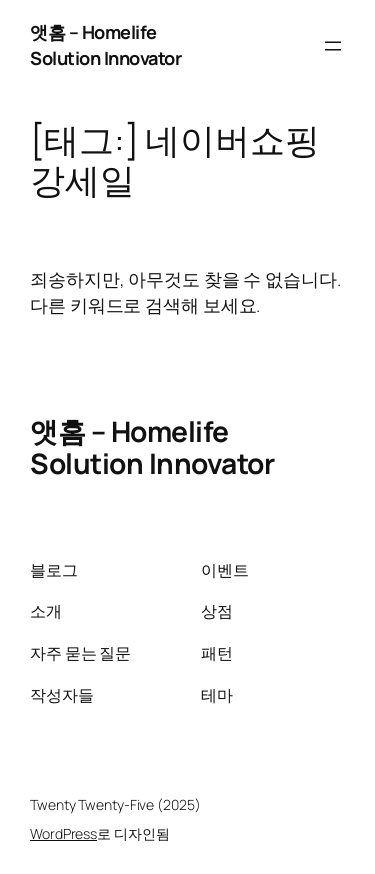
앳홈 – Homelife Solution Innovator (105, 45)
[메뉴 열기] (333, 46)
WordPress (63, 833)
